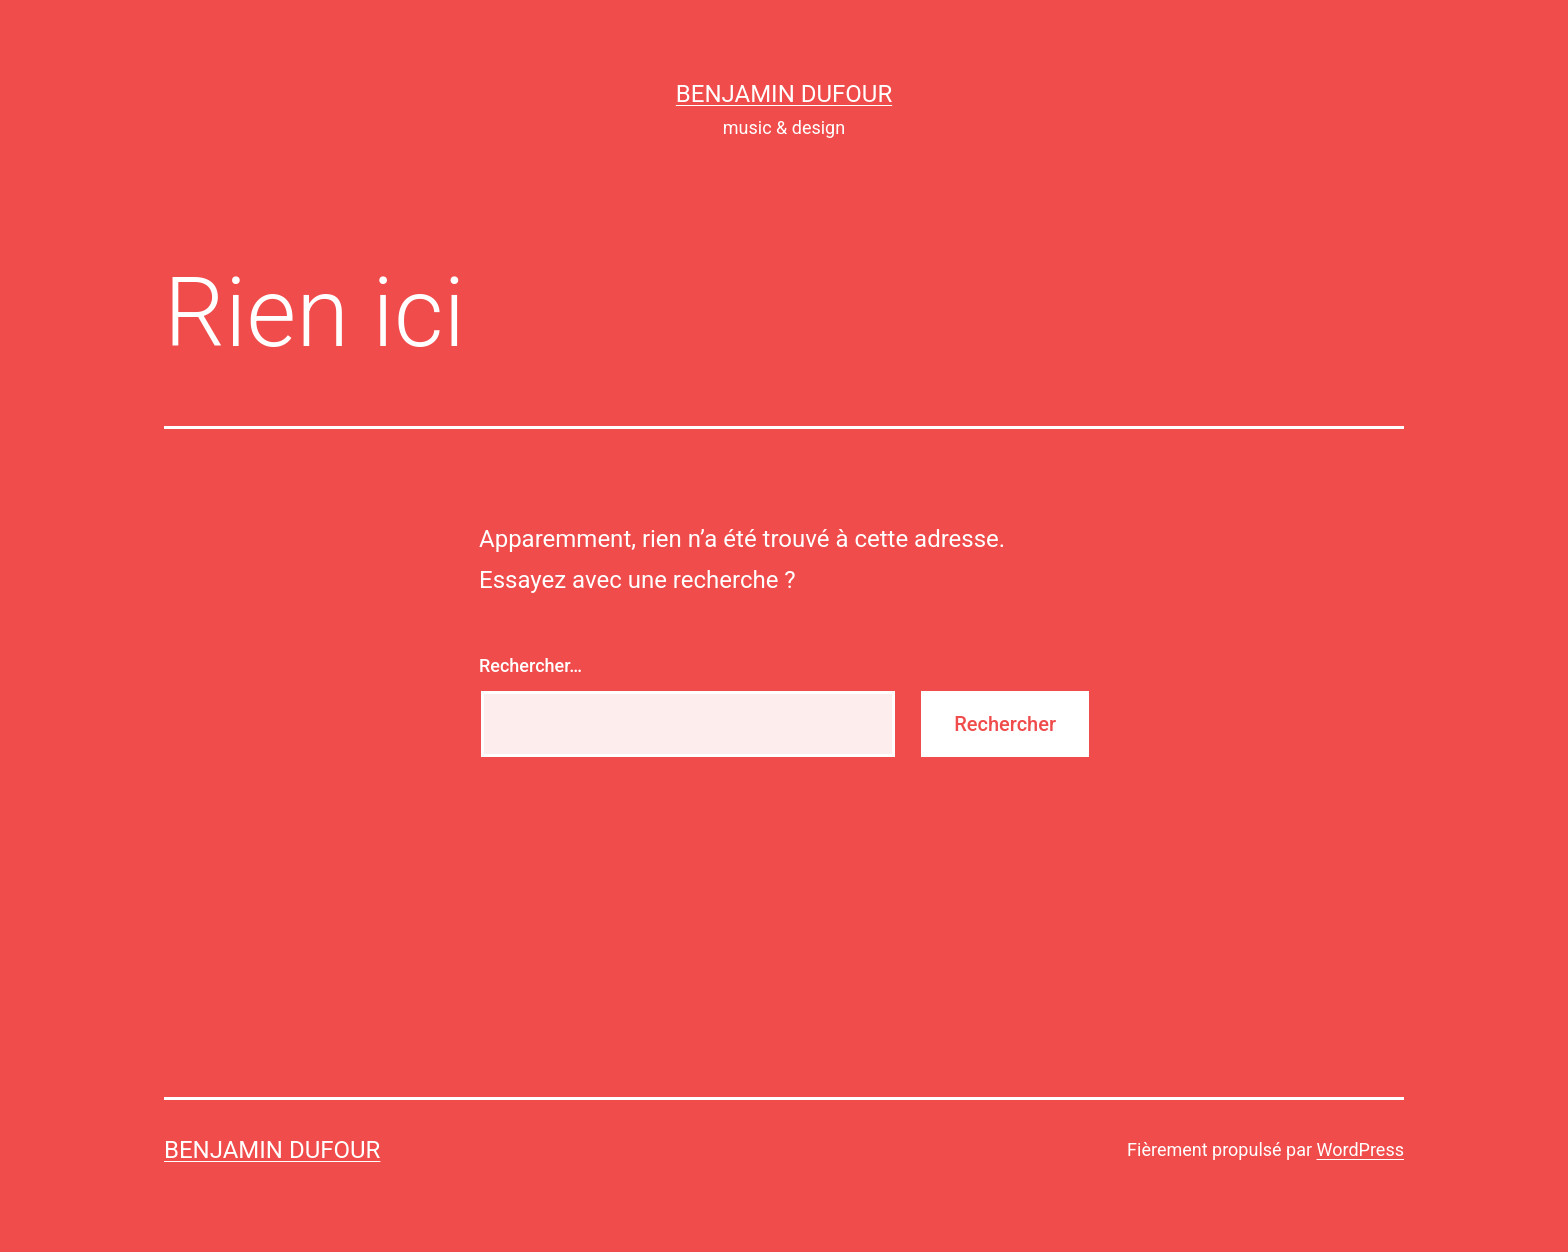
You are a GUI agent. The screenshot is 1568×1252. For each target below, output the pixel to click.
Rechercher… (530, 665)
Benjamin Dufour (784, 94)
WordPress (1360, 1149)
